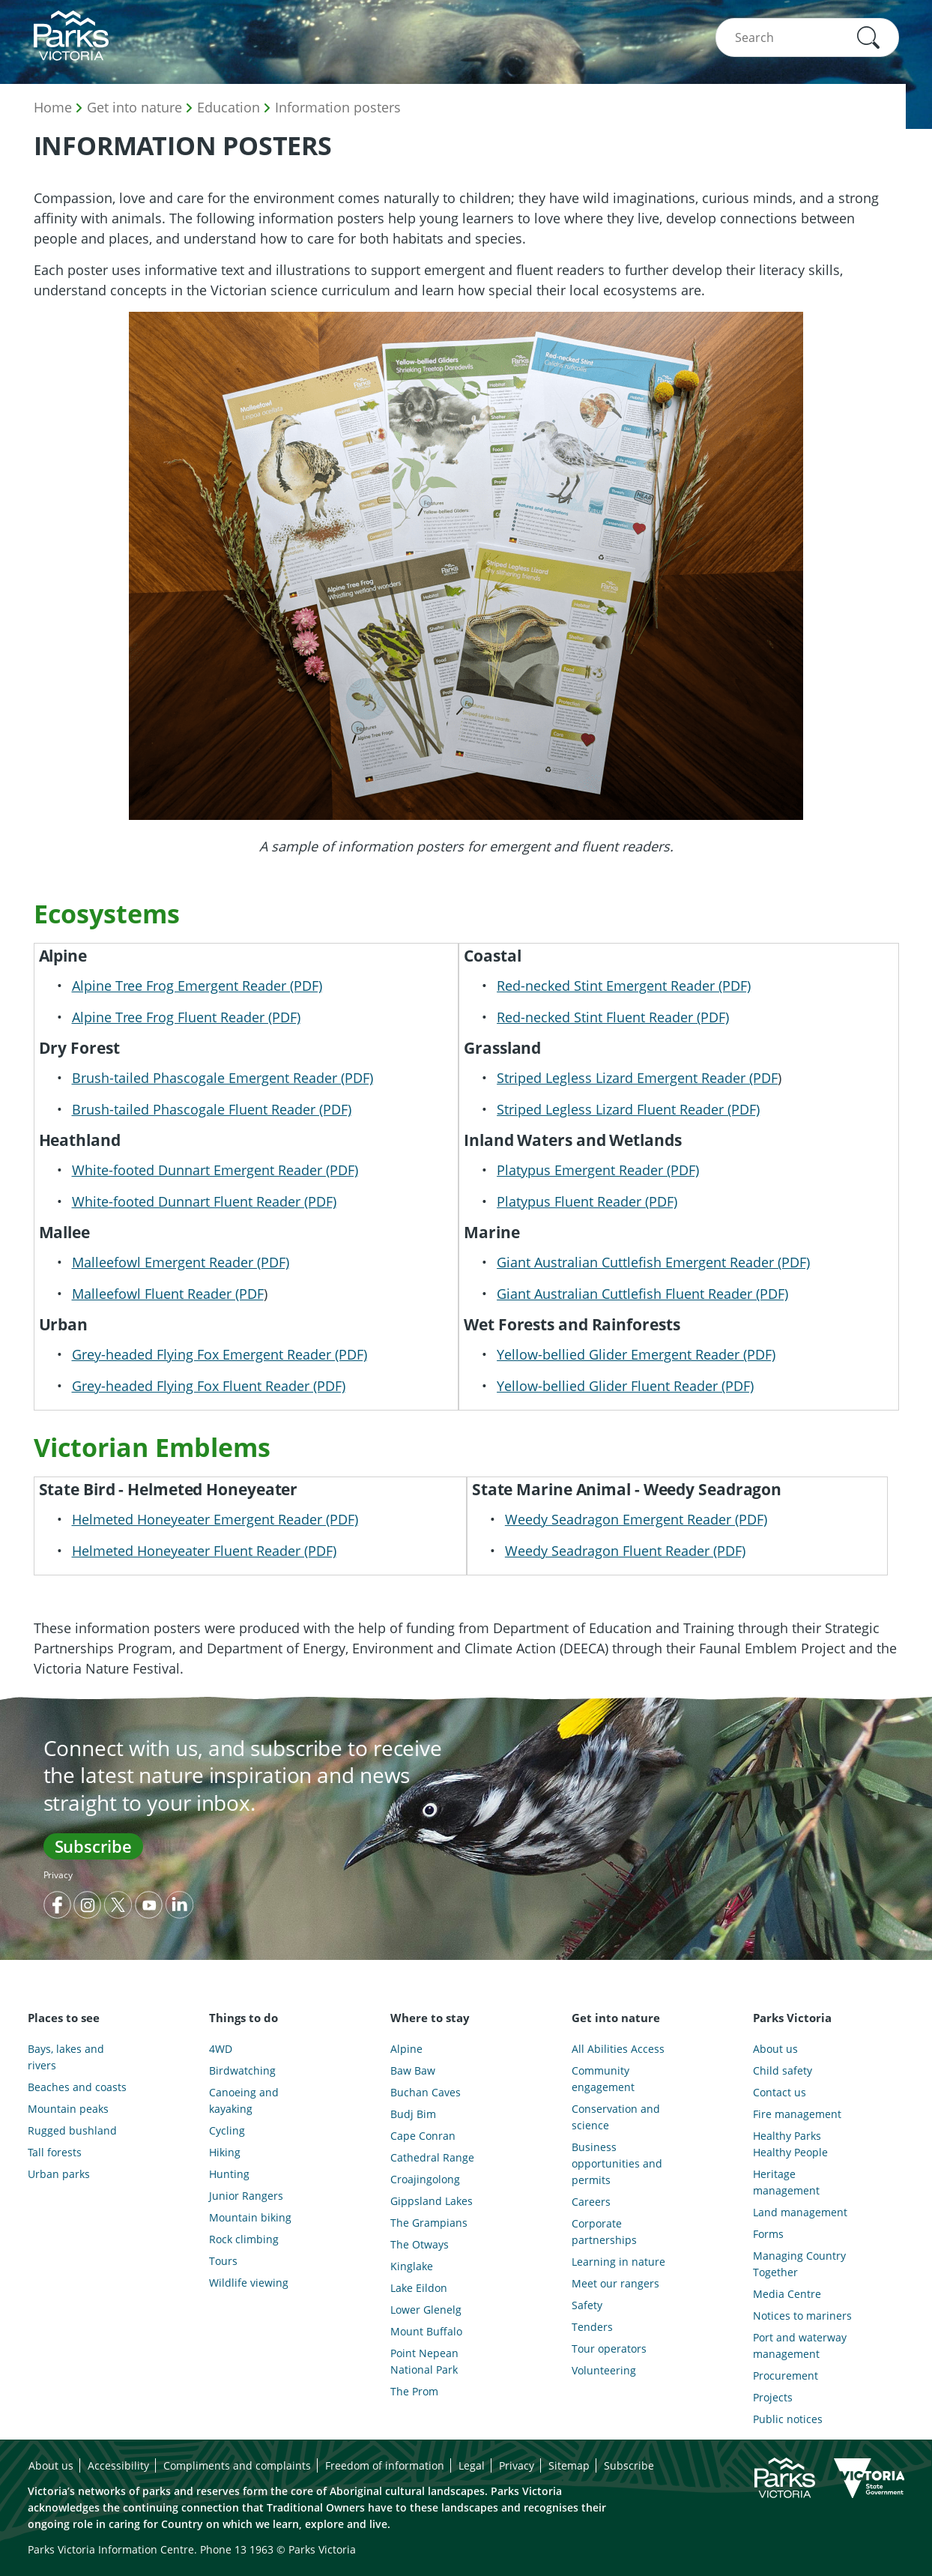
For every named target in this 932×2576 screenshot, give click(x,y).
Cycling (227, 2130)
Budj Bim (413, 2114)
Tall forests (55, 2152)
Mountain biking (250, 2217)
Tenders (592, 2327)
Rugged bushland (72, 2130)
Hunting (229, 2174)
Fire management (797, 2114)
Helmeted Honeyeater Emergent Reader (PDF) (215, 1519)
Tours (223, 2261)
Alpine (406, 2049)
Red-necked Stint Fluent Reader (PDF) (613, 1017)
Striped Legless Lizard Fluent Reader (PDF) (628, 1109)
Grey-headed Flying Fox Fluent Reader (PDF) (208, 1386)
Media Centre (787, 2294)
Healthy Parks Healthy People (790, 2144)
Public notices (788, 2419)
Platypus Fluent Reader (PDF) (587, 1201)
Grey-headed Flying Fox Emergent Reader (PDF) (219, 1354)
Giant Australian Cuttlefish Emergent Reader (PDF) (653, 1262)
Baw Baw (412, 2070)
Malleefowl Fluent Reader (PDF (168, 1294)
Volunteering (604, 2370)
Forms (768, 2234)
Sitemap (569, 2465)
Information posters (338, 107)
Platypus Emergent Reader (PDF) (598, 1170)
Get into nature (134, 107)
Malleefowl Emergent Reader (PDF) (180, 1262)
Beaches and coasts (77, 2087)
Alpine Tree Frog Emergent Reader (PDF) (197, 986)
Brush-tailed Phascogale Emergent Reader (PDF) (222, 1078)
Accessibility (118, 2465)
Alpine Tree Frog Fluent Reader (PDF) (186, 1017)
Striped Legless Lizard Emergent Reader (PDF (637, 1078)
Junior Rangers (246, 2196)
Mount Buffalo (426, 2331)
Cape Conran (423, 2136)
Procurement (785, 2375)
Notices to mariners (802, 2315)
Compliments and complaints (237, 2465)
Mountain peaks (68, 2109)
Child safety (782, 2070)
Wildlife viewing (248, 2282)
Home (53, 107)
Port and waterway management (800, 2345)
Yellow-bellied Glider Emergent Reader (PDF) (636, 1354)
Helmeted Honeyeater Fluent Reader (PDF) (204, 1551)
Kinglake (411, 2266)
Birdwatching (242, 2070)
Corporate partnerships (604, 2231)
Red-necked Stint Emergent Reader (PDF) (624, 986)
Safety (587, 2305)
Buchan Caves (425, 2092)
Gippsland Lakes (431, 2201)
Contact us (779, 2092)
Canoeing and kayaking (244, 2100)
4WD (220, 2049)
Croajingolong (425, 2179)
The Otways (419, 2244)
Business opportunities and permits (617, 2163)
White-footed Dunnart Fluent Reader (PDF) (204, 1201)
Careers (591, 2202)
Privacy (58, 1874)
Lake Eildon (418, 2288)
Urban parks (59, 2174)
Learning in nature (618, 2261)
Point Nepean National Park (424, 2361)
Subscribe (93, 1846)
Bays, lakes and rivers (66, 2057)
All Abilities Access (618, 2049)
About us (775, 2049)
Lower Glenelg (426, 2309)
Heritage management (786, 2182)
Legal (472, 2465)
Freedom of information (384, 2465)
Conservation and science (616, 2117)
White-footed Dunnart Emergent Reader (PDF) (215, 1170)
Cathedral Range (432, 2157)
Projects (773, 2397)
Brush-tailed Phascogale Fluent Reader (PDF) (211, 1109)
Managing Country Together (799, 2263)
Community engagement (603, 2078)
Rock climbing (244, 2239)
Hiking (224, 2152)
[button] (868, 37)
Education (228, 107)
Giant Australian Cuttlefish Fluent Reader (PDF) (642, 1294)
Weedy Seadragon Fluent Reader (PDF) (625, 1551)
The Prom (414, 2391)
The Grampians (428, 2222)
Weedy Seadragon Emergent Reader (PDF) (636, 1519)
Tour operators (609, 2348)
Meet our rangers (615, 2283)
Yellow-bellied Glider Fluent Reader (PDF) (625, 1386)
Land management (800, 2212)
